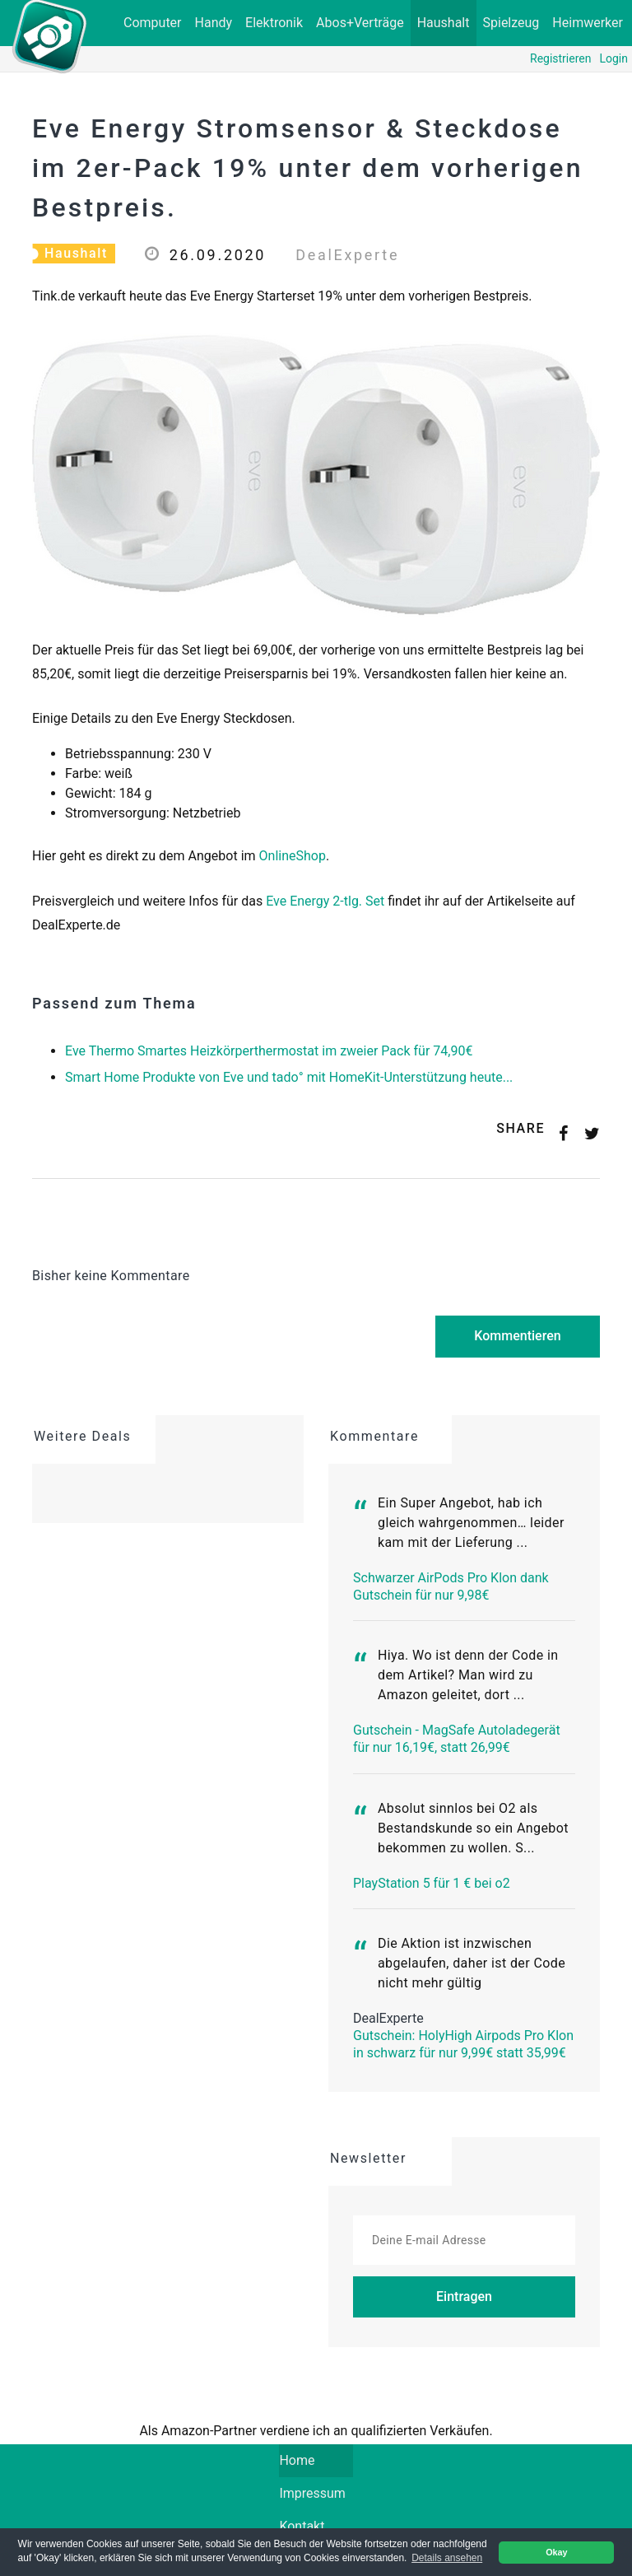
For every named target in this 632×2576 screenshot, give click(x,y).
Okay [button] (556, 2552)
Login (613, 58)
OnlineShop (292, 856)
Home (315, 2459)
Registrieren (560, 58)
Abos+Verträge (360, 22)
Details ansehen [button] (446, 2558)
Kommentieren (517, 1336)
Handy (214, 22)
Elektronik (274, 22)
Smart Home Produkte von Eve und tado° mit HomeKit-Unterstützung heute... (289, 1077)
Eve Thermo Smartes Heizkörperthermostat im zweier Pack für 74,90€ (268, 1051)
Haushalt (443, 22)
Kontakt (301, 2526)
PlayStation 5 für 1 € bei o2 (431, 1883)
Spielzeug (511, 22)
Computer (152, 22)
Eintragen (464, 2296)
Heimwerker (587, 22)
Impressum (312, 2493)
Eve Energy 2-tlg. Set (325, 901)
